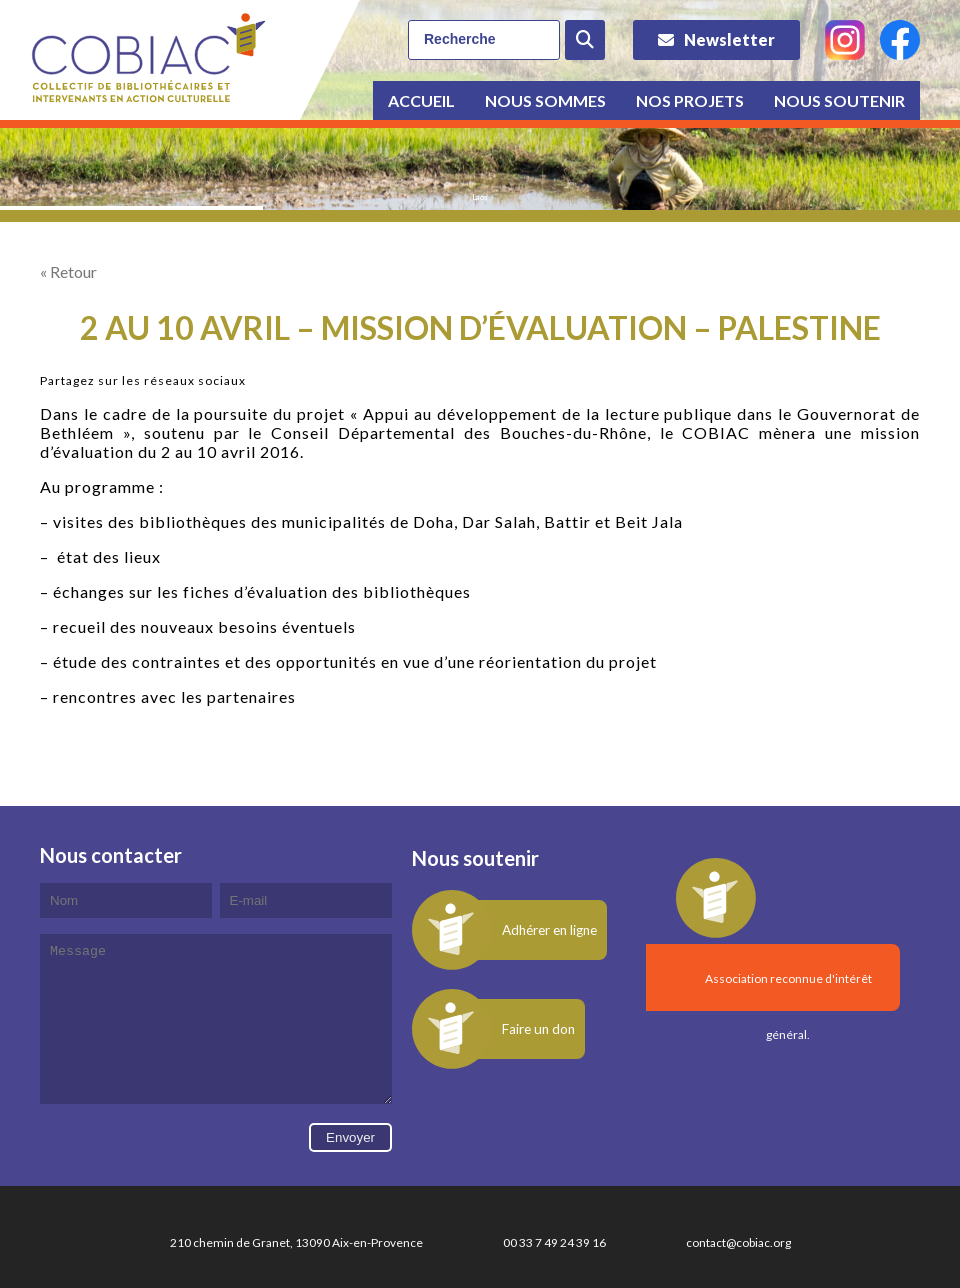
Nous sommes (545, 100)
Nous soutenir (839, 100)
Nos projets (690, 100)
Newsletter (729, 39)
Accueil (421, 100)
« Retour (68, 271)
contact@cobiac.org (738, 1272)
